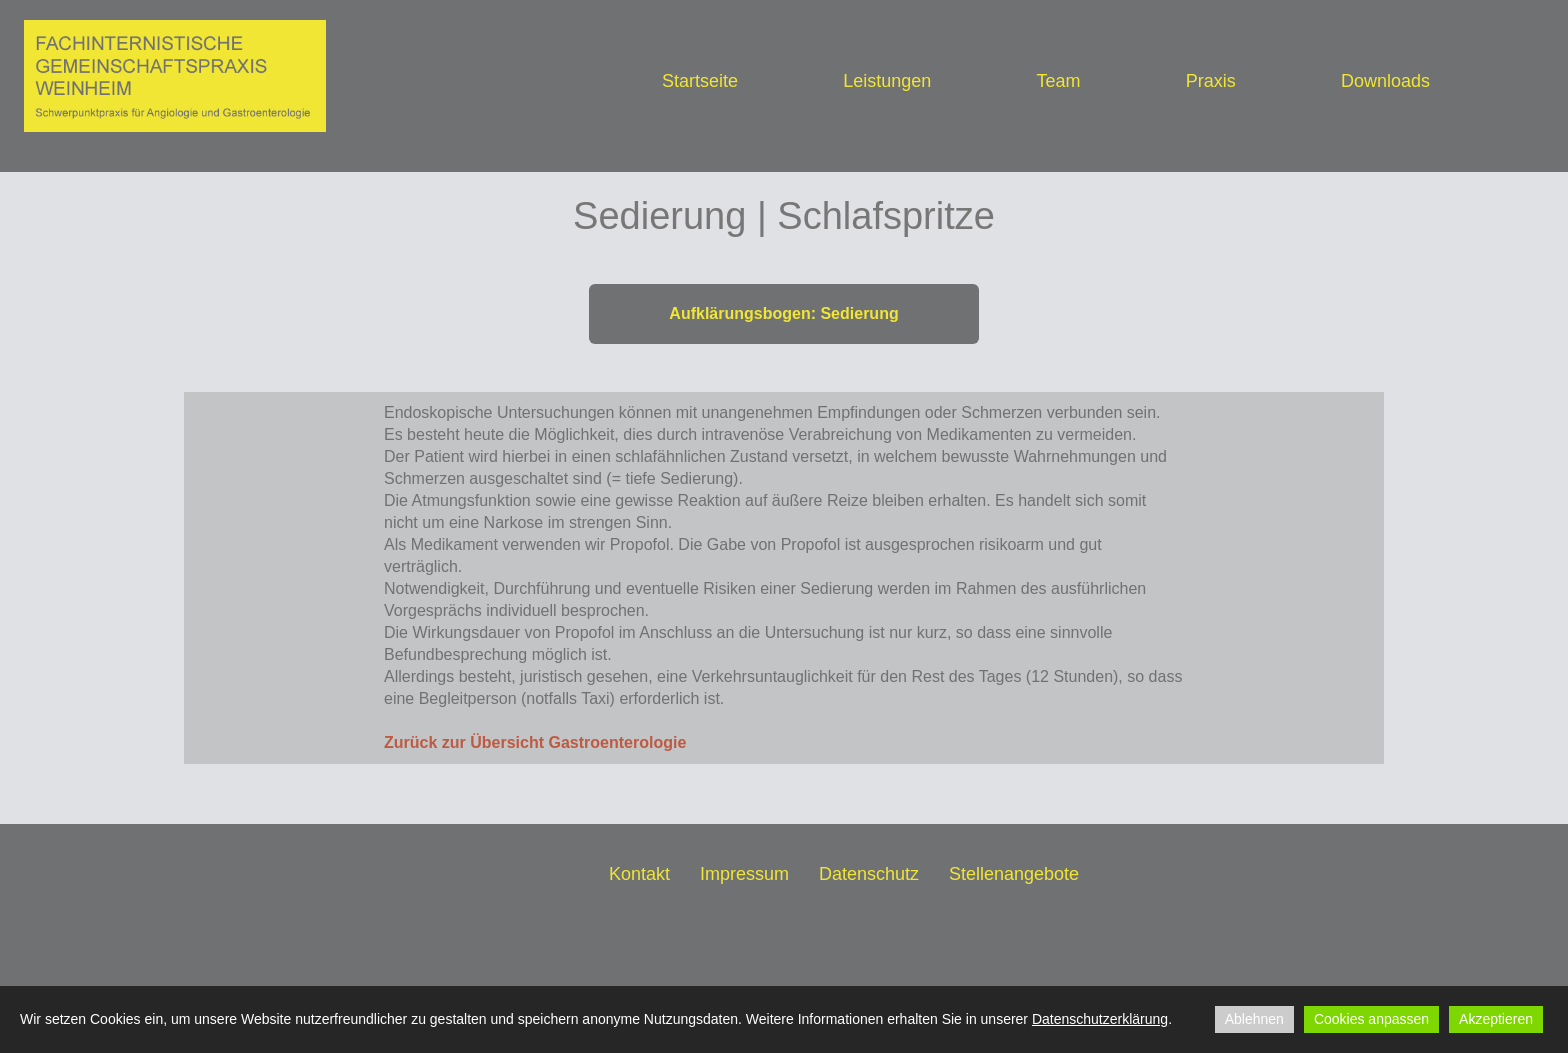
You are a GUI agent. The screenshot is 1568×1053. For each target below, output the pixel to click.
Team (1058, 81)
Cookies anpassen (1371, 1019)
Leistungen (887, 81)
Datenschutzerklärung (1100, 1019)
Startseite (700, 81)
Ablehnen (1254, 1019)
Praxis (1211, 81)
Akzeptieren (1496, 1019)
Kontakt (639, 874)
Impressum (744, 874)
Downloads (1385, 81)
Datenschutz (869, 874)
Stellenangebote (1014, 874)
